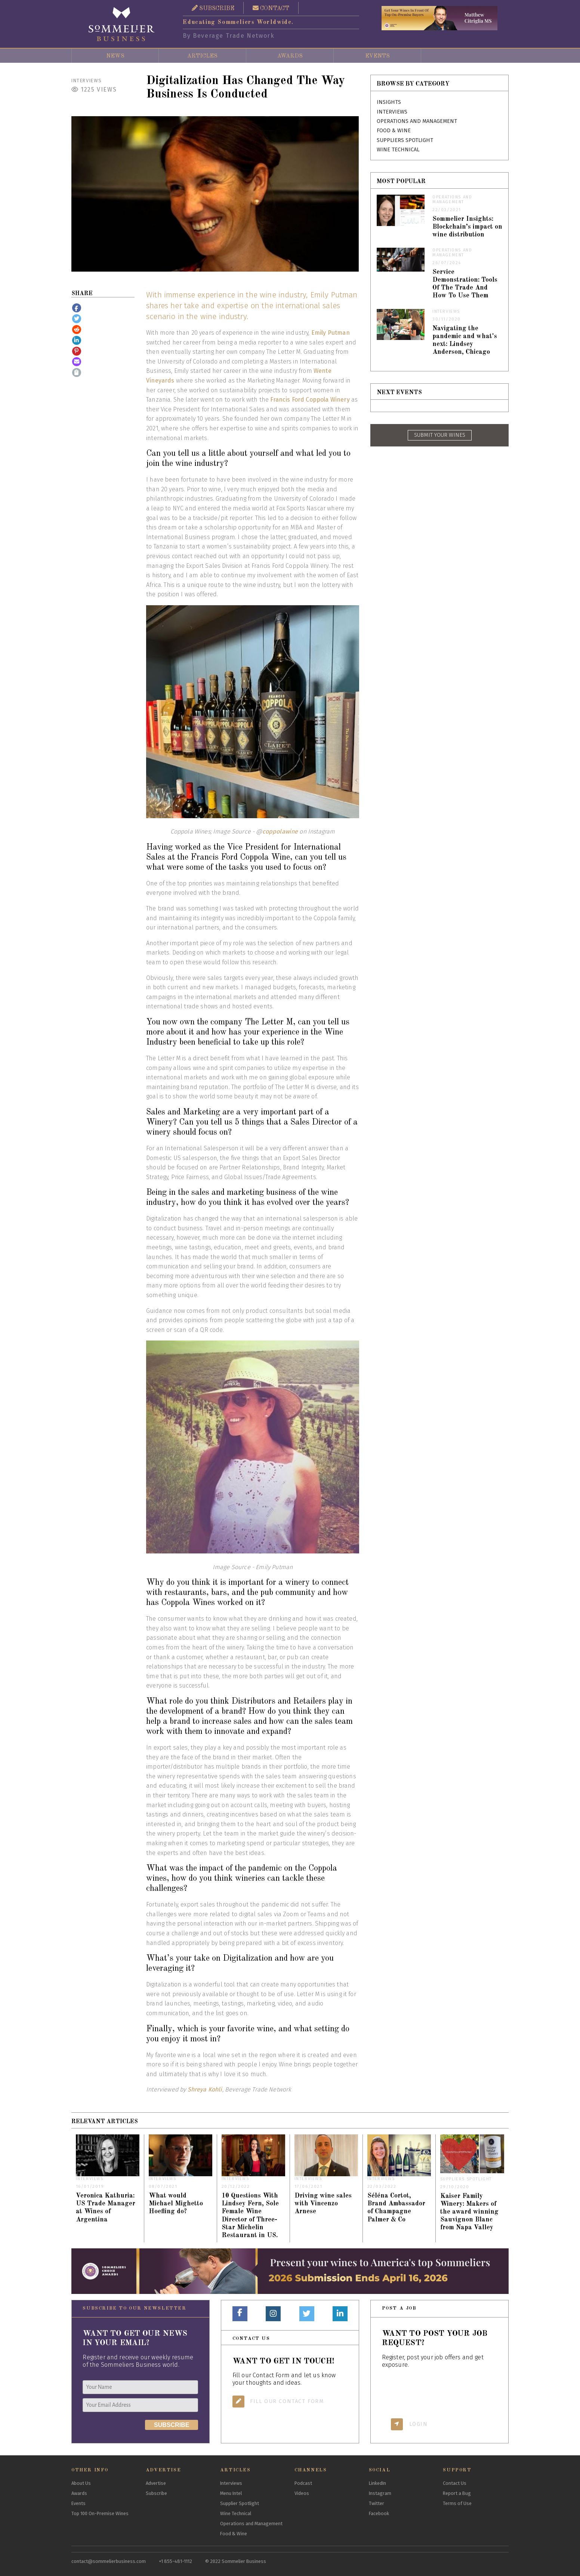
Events (377, 56)
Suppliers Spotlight (405, 140)
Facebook (379, 2513)
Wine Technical (398, 149)
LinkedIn (377, 2483)
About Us (81, 2483)
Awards (290, 56)
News (115, 56)
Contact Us (454, 2483)
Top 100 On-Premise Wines (100, 2513)
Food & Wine (394, 130)
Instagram (380, 2493)
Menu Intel (231, 2493)
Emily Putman (330, 332)
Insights (389, 102)
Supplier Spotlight (239, 2503)
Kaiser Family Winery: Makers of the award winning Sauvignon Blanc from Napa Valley (469, 2212)
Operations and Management (417, 121)
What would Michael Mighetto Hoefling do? (176, 2204)
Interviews (86, 80)
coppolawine (280, 831)
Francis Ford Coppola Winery (309, 399)
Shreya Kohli (205, 2089)
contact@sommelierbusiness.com (108, 2561)
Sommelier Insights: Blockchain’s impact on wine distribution (467, 227)
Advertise (156, 2483)
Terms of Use (457, 2503)
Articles (202, 56)
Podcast (303, 2483)
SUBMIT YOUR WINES (439, 435)
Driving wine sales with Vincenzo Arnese (323, 2204)
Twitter (376, 2503)
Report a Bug (457, 2493)
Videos (301, 2493)
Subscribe (156, 2493)
